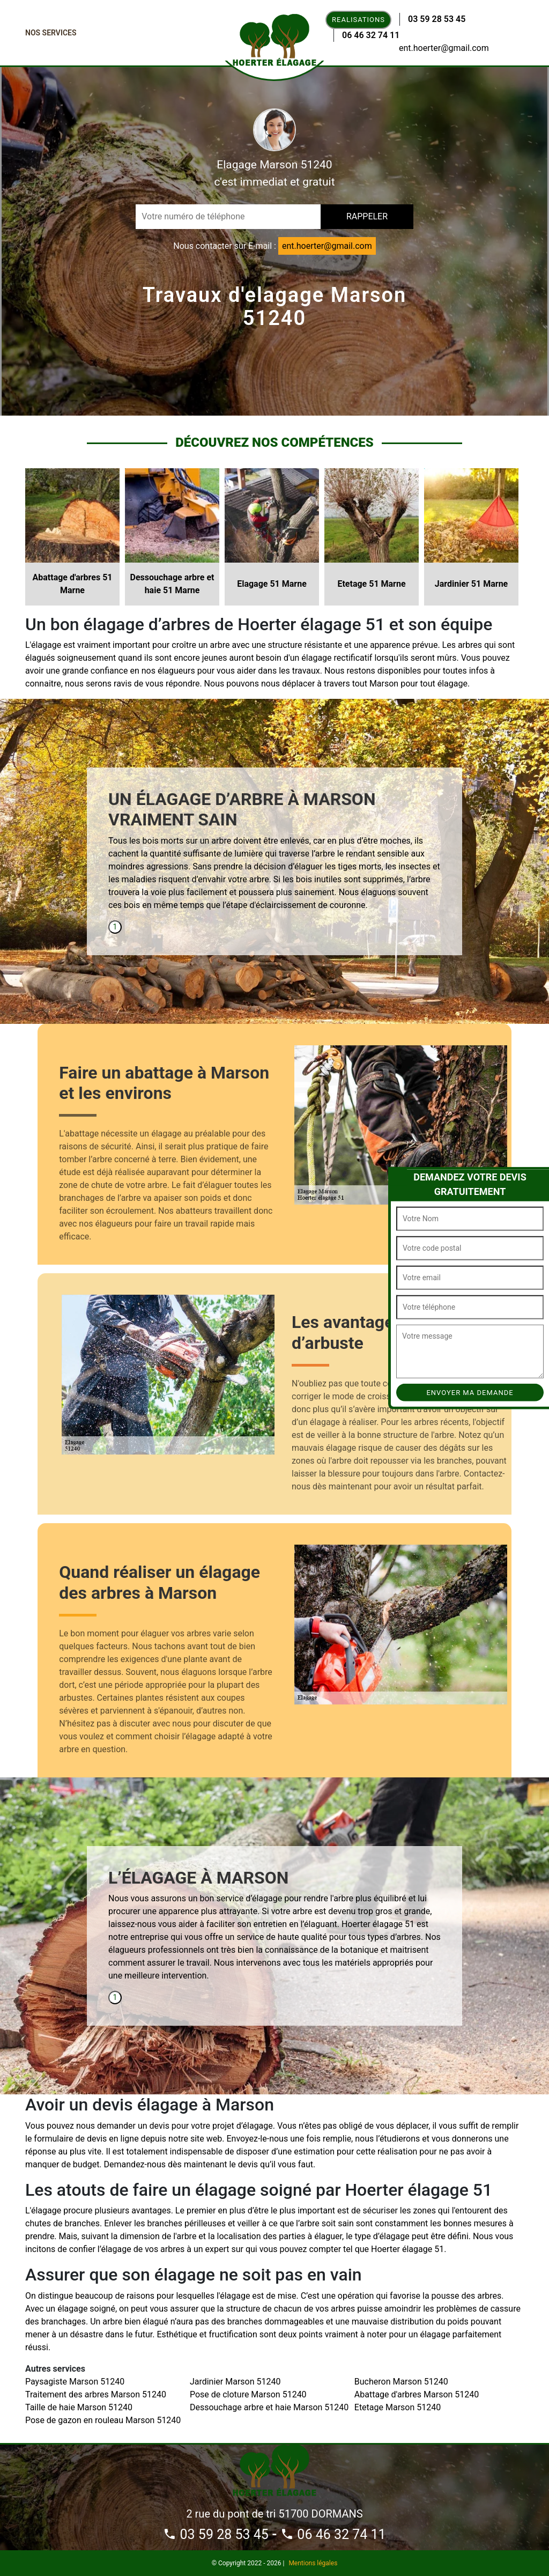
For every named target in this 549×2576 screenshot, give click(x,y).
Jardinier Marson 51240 (235, 2381)
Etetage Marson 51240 (397, 2407)
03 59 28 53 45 (436, 19)
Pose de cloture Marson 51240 (248, 2394)
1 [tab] (115, 926)
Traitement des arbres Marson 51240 (95, 2394)
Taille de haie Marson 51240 (78, 2407)
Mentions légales (312, 2563)
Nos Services (51, 32)
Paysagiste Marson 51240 (74, 2381)
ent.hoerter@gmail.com (444, 48)
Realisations (358, 20)
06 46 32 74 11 (370, 35)
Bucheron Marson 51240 (401, 2381)
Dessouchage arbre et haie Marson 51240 (269, 2407)
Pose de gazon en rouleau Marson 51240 (103, 2420)
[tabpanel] (274, 854)
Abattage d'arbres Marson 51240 (416, 2394)
